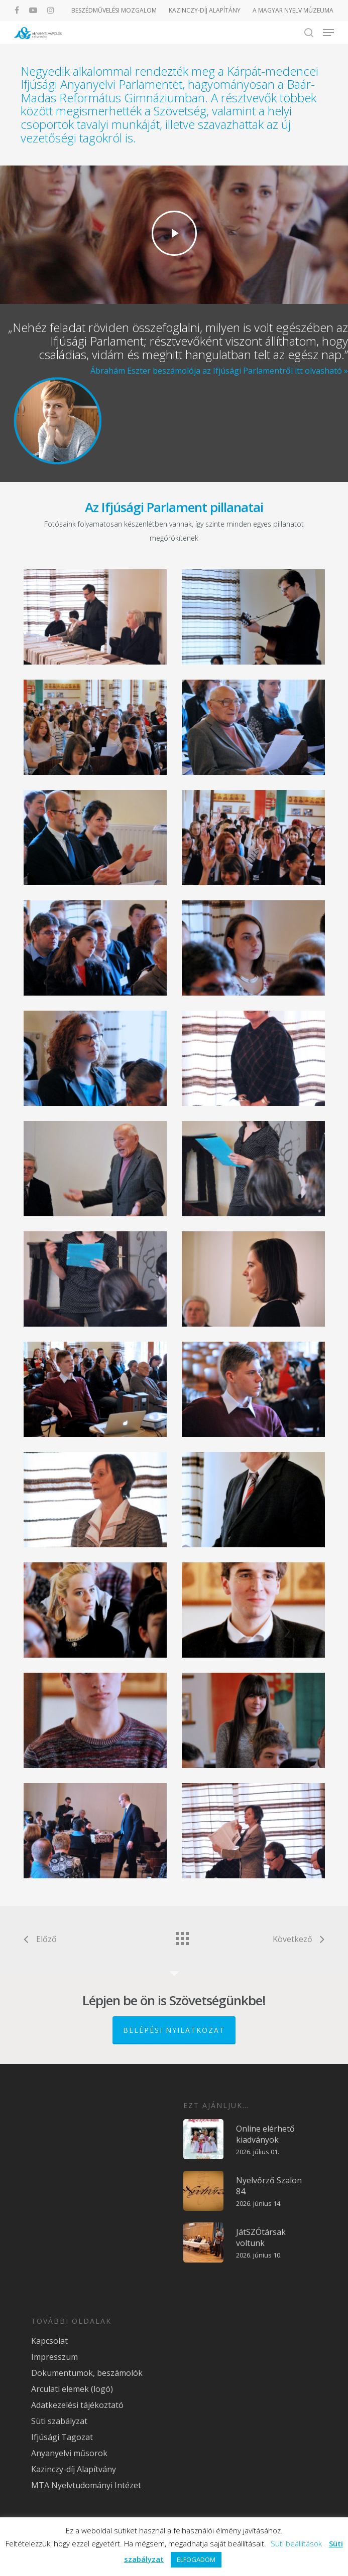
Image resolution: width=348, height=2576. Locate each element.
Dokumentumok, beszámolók (87, 2372)
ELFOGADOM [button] (196, 2559)
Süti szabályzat (59, 2421)
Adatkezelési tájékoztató (77, 2404)
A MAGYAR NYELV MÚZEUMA (293, 10)
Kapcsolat (49, 2340)
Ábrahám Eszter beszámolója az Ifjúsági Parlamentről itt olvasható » (219, 370)
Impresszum (54, 2356)
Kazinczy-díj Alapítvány (73, 2469)
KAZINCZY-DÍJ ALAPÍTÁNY (205, 10)
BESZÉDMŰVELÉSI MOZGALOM (114, 10)
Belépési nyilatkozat (174, 2030)
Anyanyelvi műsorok (69, 2453)
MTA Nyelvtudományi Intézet (86, 2485)
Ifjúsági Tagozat (62, 2437)
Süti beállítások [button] (296, 2543)
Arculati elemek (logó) (72, 2388)
